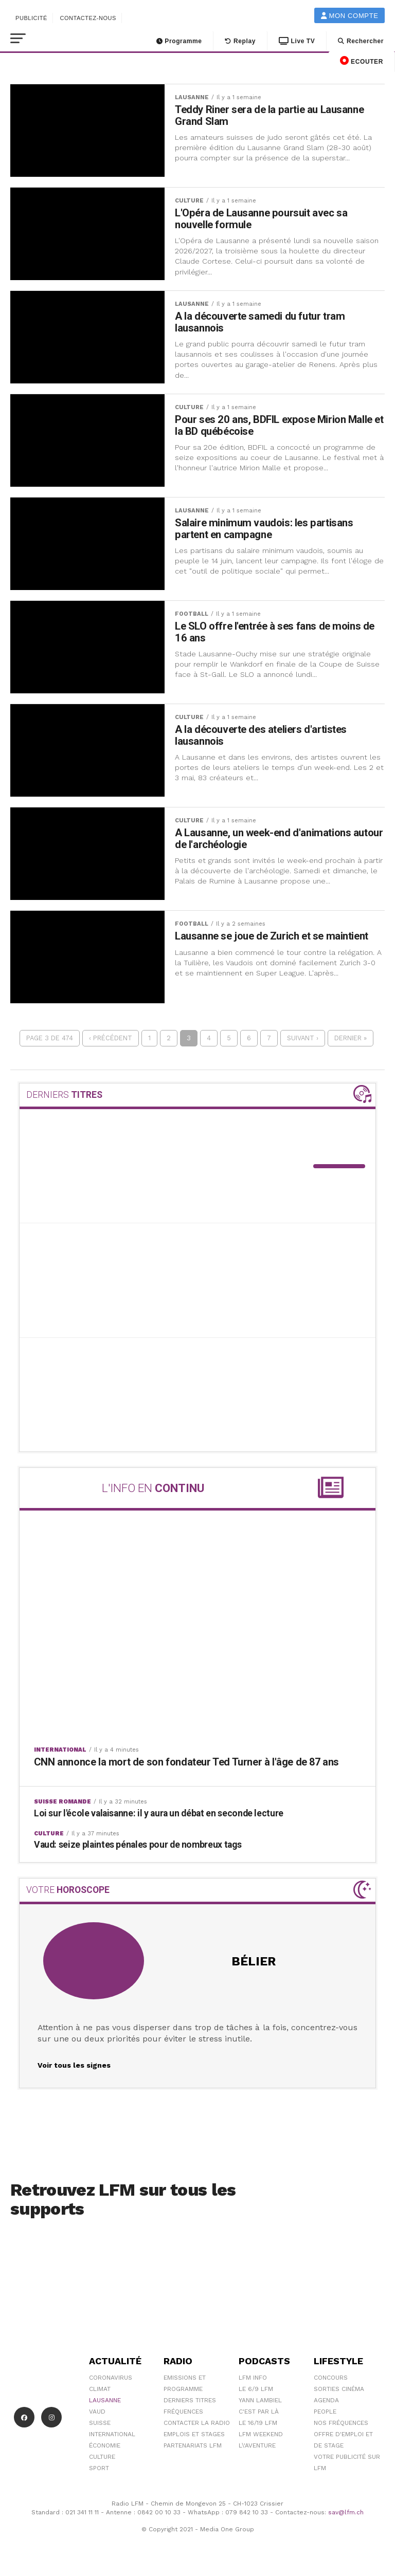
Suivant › (302, 1039)
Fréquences (183, 2412)
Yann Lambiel (260, 2401)
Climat (100, 2390)
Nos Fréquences (341, 2423)
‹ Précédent (110, 1039)
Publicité (31, 18)
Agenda (326, 2401)
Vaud (97, 2412)
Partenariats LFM (193, 2446)
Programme (179, 41)
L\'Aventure (257, 2446)
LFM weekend (261, 2435)
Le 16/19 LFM (258, 2423)
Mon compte (350, 16)
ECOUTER (361, 60)
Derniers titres (190, 2401)
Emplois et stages (194, 2435)
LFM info (253, 2378)
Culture (102, 2457)
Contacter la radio (197, 2423)
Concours (331, 2378)
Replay (240, 41)
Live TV (297, 41)
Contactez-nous (88, 18)
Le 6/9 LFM (256, 2390)
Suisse (100, 2423)
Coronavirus (110, 2378)
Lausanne (105, 2401)
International (112, 2435)
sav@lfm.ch (346, 2513)
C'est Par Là (259, 2412)
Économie (104, 2446)
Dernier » (350, 1039)
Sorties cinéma (339, 2390)
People (325, 2412)
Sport (99, 2469)
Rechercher (361, 41)
